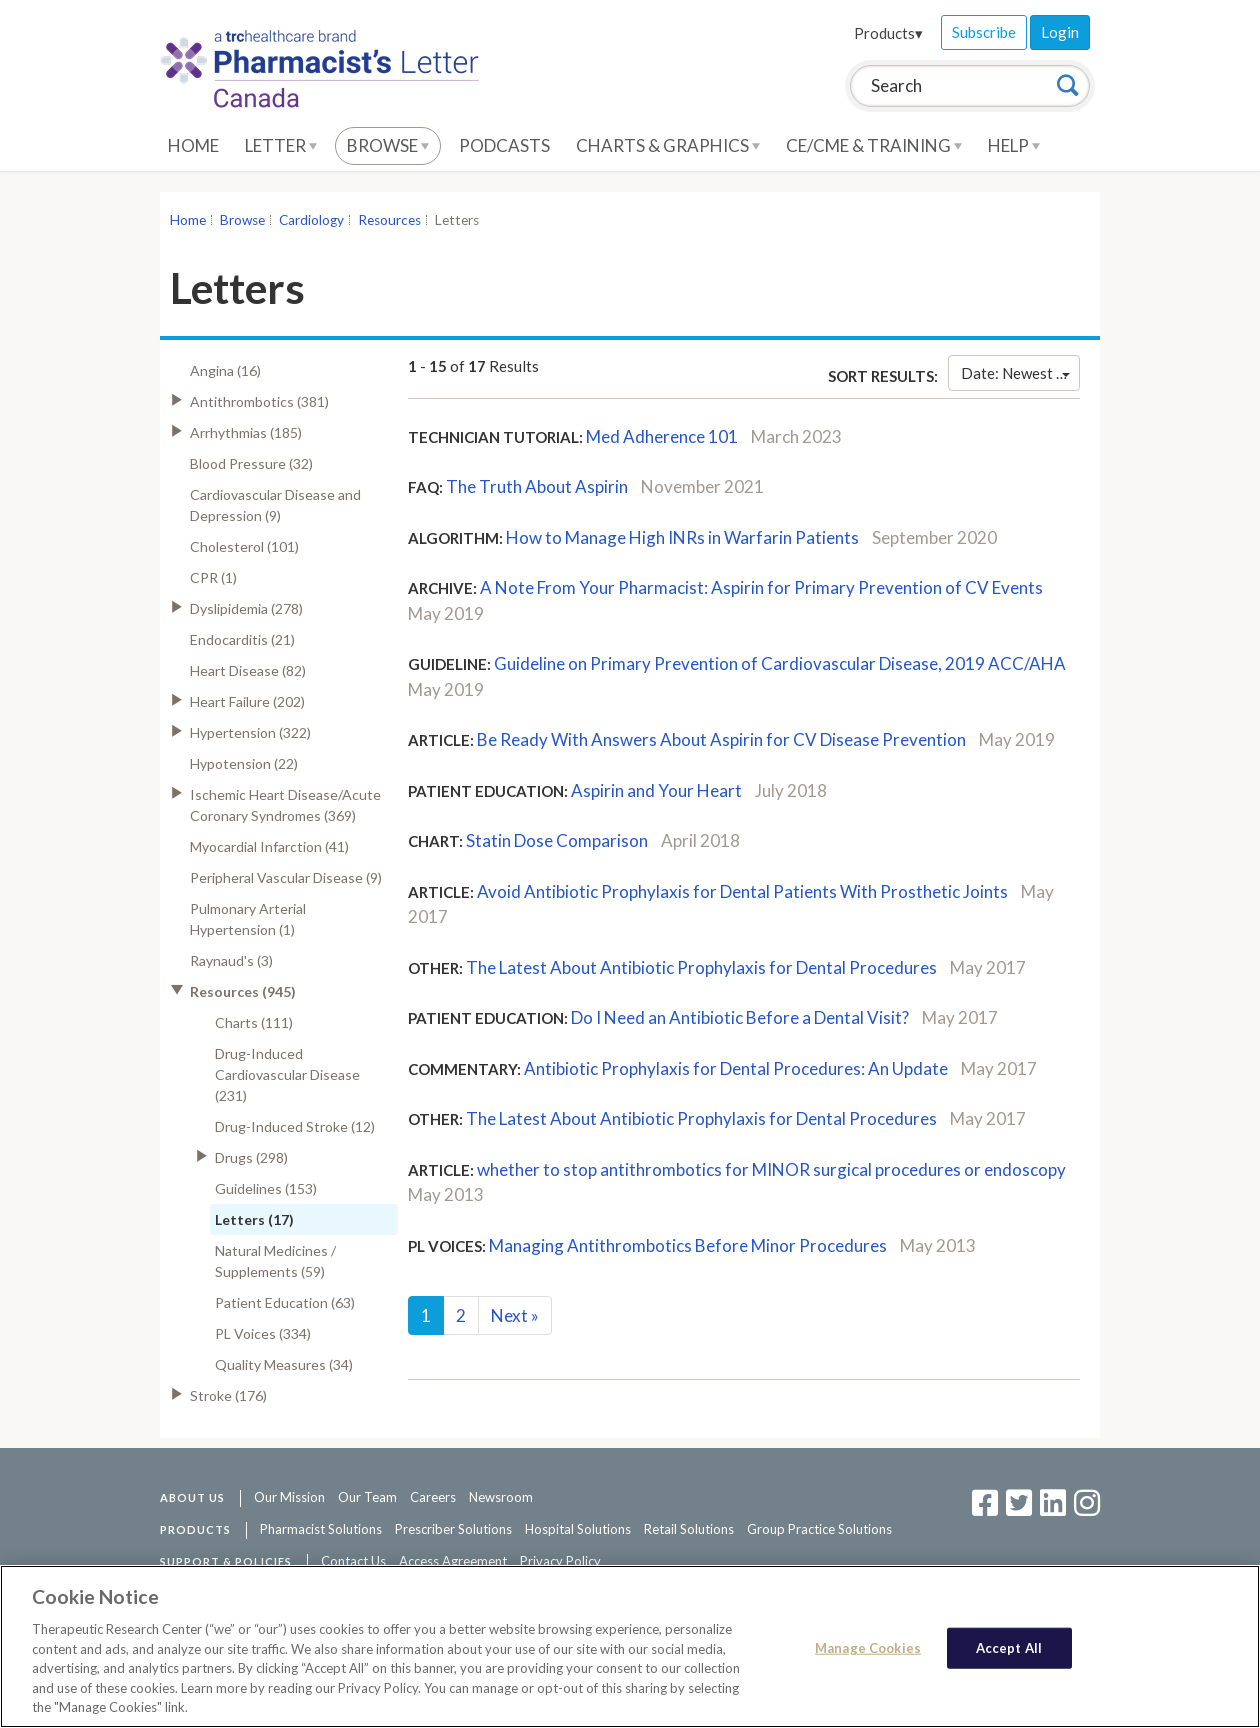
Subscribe (984, 32)
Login (1060, 32)
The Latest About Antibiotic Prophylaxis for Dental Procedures (701, 967)
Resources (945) (243, 991)
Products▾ (888, 33)
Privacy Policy (560, 1561)
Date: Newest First (1020, 373)
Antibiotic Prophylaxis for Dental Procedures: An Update (736, 1068)
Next (515, 1315)
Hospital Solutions (578, 1529)
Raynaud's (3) (231, 960)
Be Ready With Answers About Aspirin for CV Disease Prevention (721, 739)
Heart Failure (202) (247, 701)
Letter (281, 145)
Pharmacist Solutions (321, 1529)
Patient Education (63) (285, 1302)
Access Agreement (453, 1561)
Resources (389, 220)
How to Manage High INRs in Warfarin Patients (682, 537)
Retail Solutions (689, 1529)
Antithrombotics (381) (259, 401)
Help (1014, 145)
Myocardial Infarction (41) (269, 846)
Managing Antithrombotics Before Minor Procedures (689, 1245)
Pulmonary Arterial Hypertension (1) (248, 919)
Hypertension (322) (250, 732)
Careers (433, 1497)
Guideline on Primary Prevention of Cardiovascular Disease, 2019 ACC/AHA (780, 663)
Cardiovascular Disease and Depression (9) (275, 505)
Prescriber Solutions (453, 1529)
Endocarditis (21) (242, 639)
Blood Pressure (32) (251, 463)
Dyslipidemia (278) (246, 608)
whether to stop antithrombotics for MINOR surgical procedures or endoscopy (771, 1169)
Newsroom (501, 1497)
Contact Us (353, 1561)
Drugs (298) (251, 1157)
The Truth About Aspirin (537, 486)
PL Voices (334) (263, 1333)
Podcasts (504, 145)
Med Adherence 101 (662, 436)
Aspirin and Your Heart (656, 790)
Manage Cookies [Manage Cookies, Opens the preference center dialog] (868, 1647)
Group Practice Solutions (819, 1529)
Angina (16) (225, 370)
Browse (388, 145)
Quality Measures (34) (284, 1364)
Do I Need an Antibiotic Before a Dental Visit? (740, 1017)
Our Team (367, 1497)
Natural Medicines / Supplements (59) (275, 1261)
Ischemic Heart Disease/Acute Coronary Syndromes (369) (285, 805)
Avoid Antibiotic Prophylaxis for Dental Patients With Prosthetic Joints (744, 891)
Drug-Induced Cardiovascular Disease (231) (287, 1074)
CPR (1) (213, 577)
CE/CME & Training (874, 145)
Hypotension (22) (244, 763)
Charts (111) (254, 1022)
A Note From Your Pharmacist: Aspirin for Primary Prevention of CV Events (761, 587)
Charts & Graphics (668, 145)
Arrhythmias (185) (246, 432)
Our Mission (289, 1497)
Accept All (1009, 1647)
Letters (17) (254, 1219)
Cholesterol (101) (244, 546)
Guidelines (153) (266, 1188)
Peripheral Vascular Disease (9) (286, 877)
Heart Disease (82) (248, 670)
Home (193, 145)
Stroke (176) (228, 1395)
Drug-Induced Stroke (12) (295, 1126)
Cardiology (311, 220)
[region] (630, 1646)
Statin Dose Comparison (557, 840)
